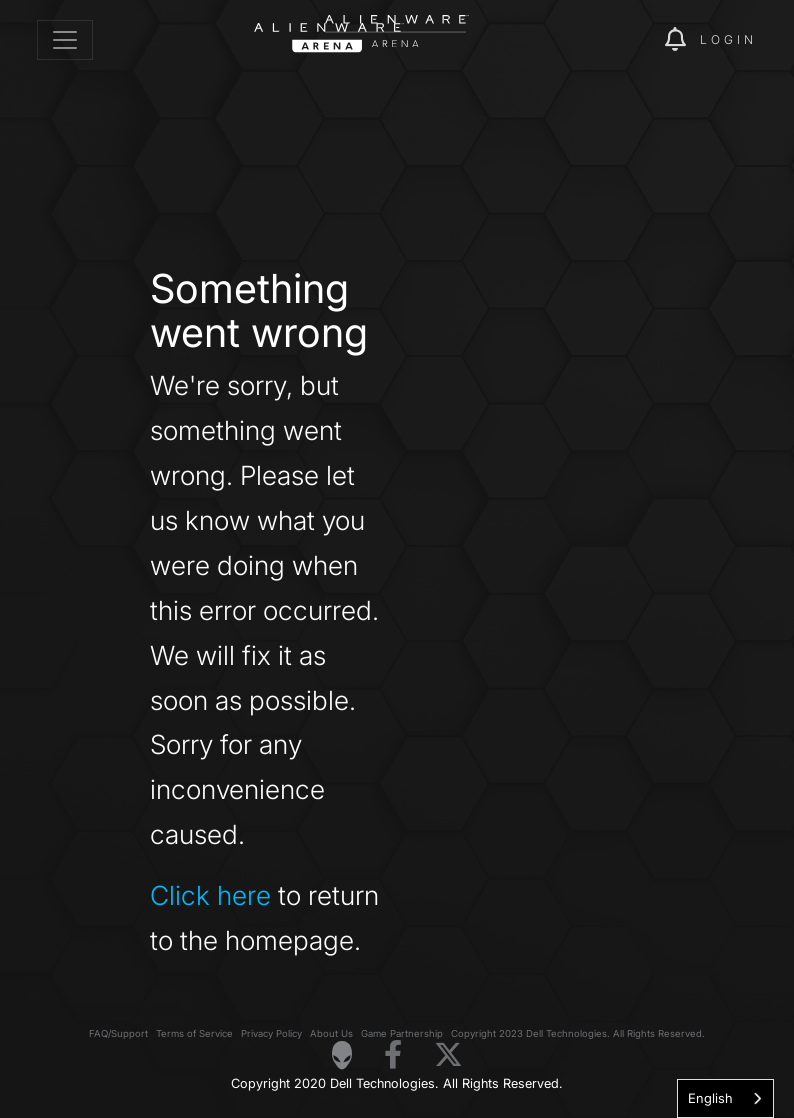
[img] (615, 40)
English (710, 1098)
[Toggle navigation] (65, 40)
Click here (210, 895)
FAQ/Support (118, 1033)
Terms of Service (194, 1033)
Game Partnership (402, 1033)
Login (728, 39)
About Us (331, 1033)
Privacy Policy (271, 1033)
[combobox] (725, 1098)
